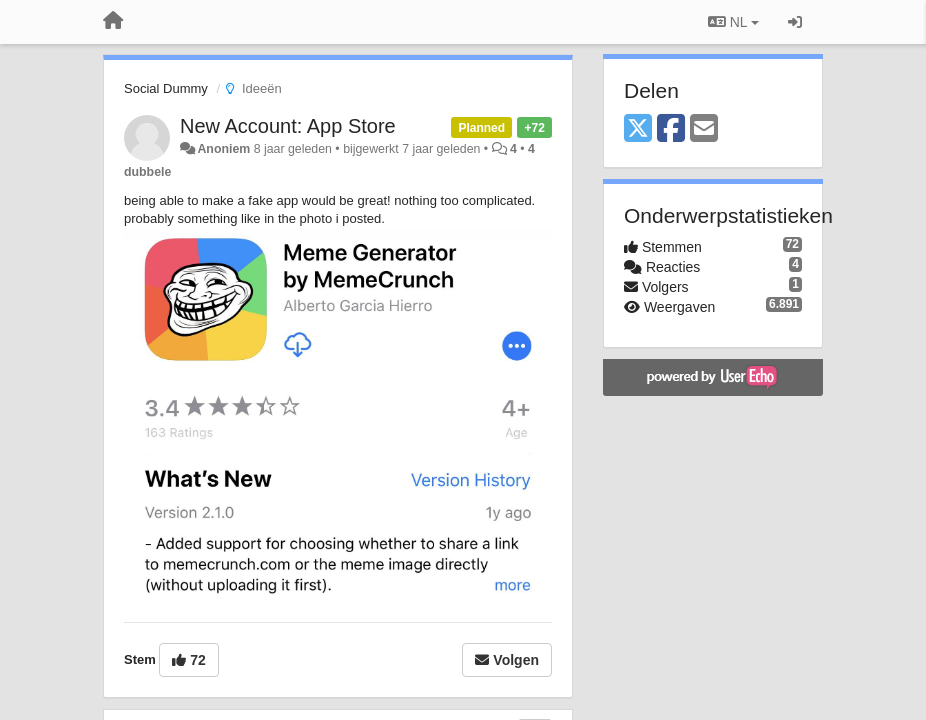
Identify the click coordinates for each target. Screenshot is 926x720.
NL (733, 22)
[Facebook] (671, 129)
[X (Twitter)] (638, 129)
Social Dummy (166, 88)
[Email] (704, 129)
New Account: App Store (288, 126)
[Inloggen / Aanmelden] (795, 22)
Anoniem (223, 149)
